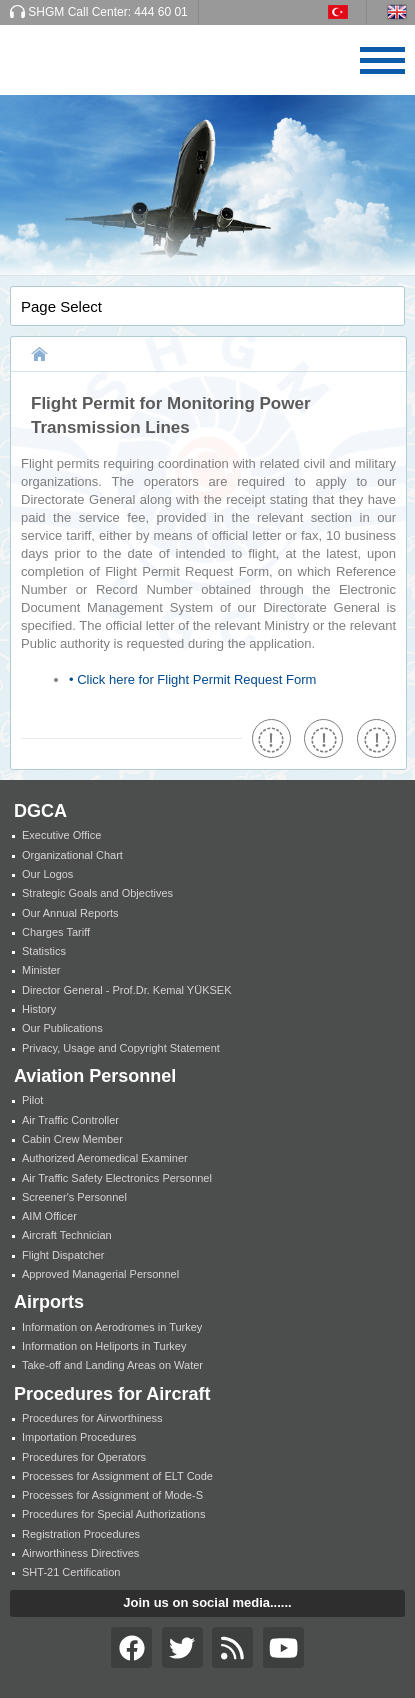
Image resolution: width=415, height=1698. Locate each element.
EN (401, 12)
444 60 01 (160, 12)
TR (347, 12)
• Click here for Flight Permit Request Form (192, 679)
